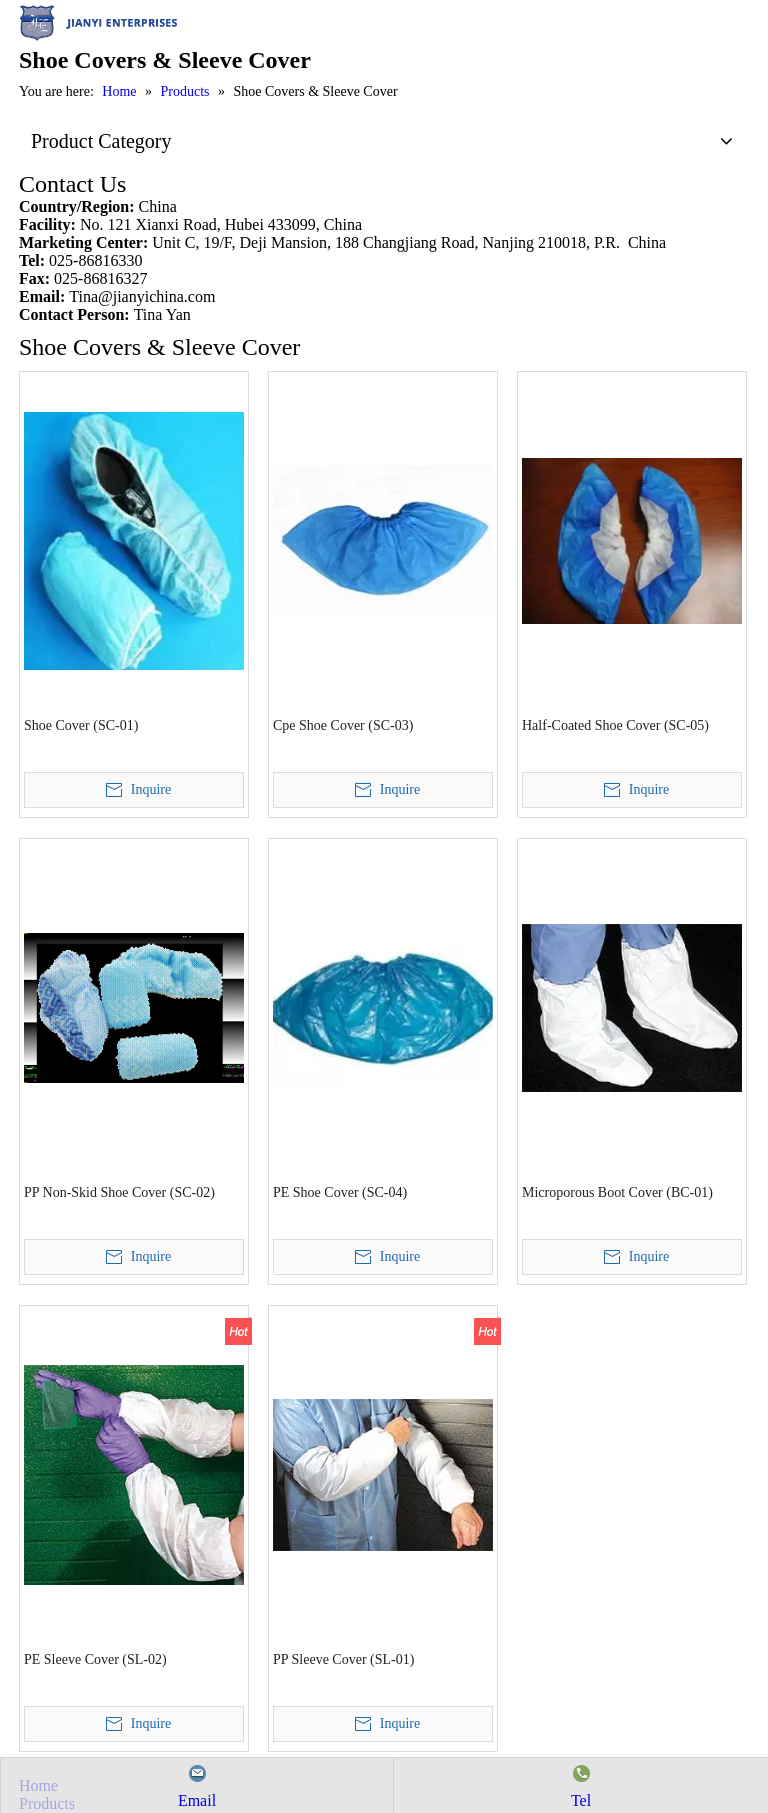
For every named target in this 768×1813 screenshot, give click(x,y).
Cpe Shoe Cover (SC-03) (343, 725)
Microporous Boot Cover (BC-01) (617, 1192)
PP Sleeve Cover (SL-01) (343, 1659)
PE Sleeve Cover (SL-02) (95, 1659)
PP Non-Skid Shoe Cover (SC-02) (119, 1192)
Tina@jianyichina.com (142, 296)
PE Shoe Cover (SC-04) (340, 1192)
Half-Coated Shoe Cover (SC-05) (615, 725)
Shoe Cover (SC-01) (81, 725)
